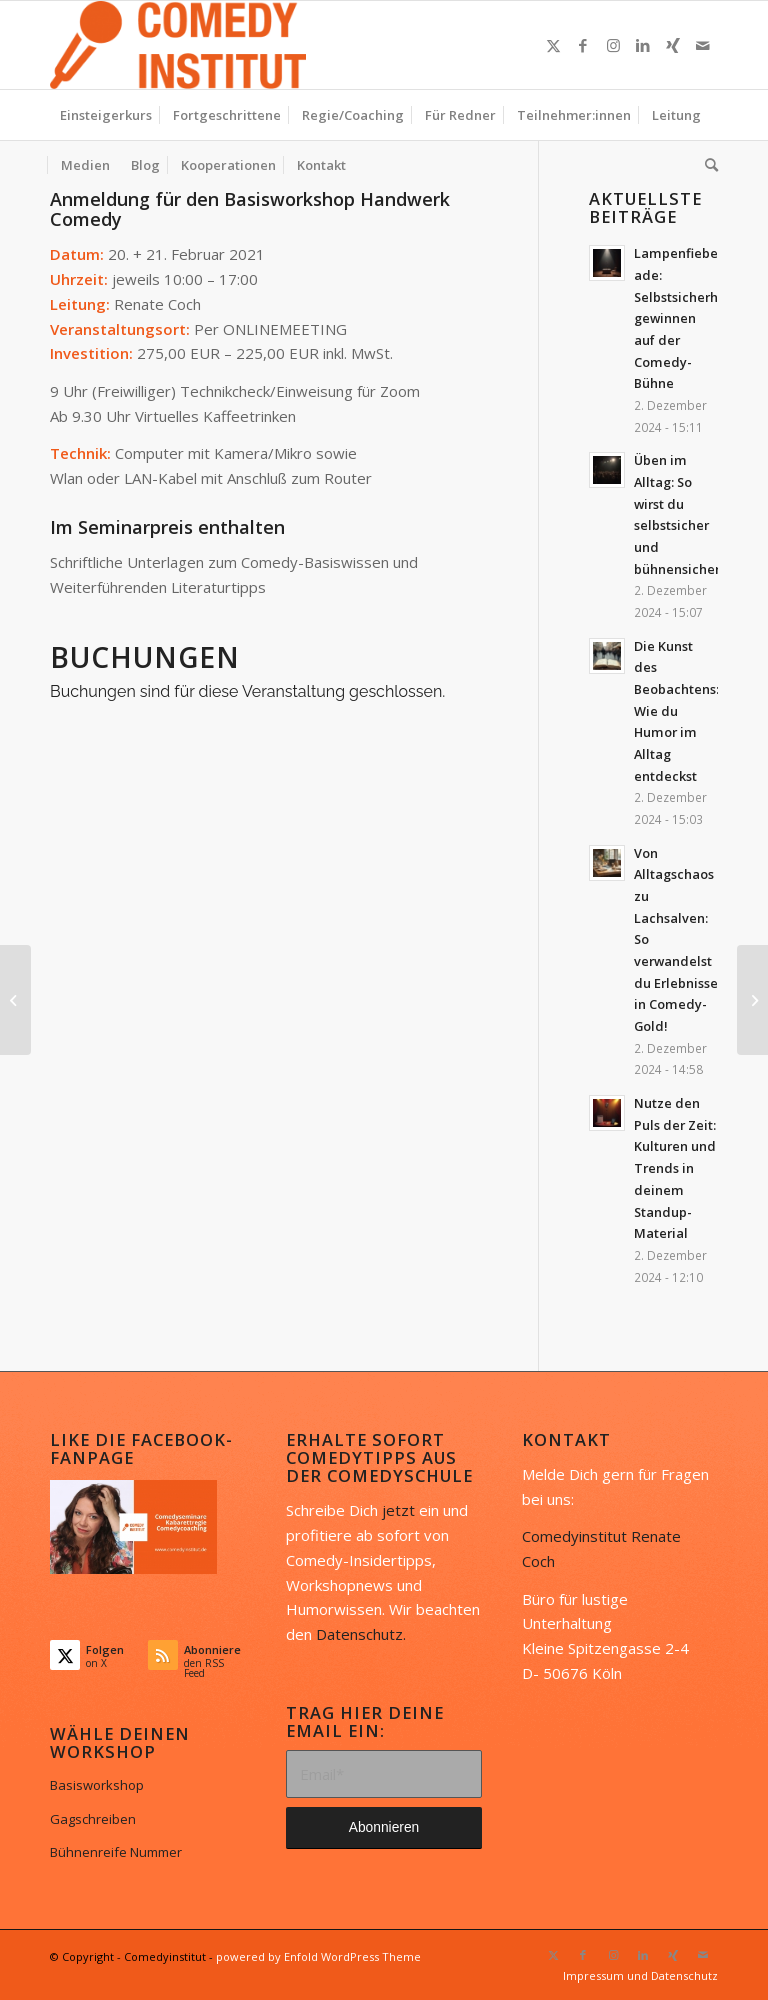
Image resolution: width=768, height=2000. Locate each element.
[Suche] (706, 165)
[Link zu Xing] (673, 45)
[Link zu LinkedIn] (643, 45)
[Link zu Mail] (703, 45)
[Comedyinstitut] (178, 45)
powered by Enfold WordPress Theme (318, 1956)
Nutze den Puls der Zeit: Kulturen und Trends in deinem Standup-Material (675, 1168)
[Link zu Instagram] (613, 45)
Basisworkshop (97, 1785)
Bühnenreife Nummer (116, 1852)
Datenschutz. (361, 1634)
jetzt (398, 1510)
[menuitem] (106, 115)
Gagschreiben (93, 1819)
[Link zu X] (553, 45)
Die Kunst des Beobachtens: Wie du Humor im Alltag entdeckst (676, 711)
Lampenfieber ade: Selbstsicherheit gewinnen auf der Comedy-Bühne (684, 318)
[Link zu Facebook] (583, 45)
